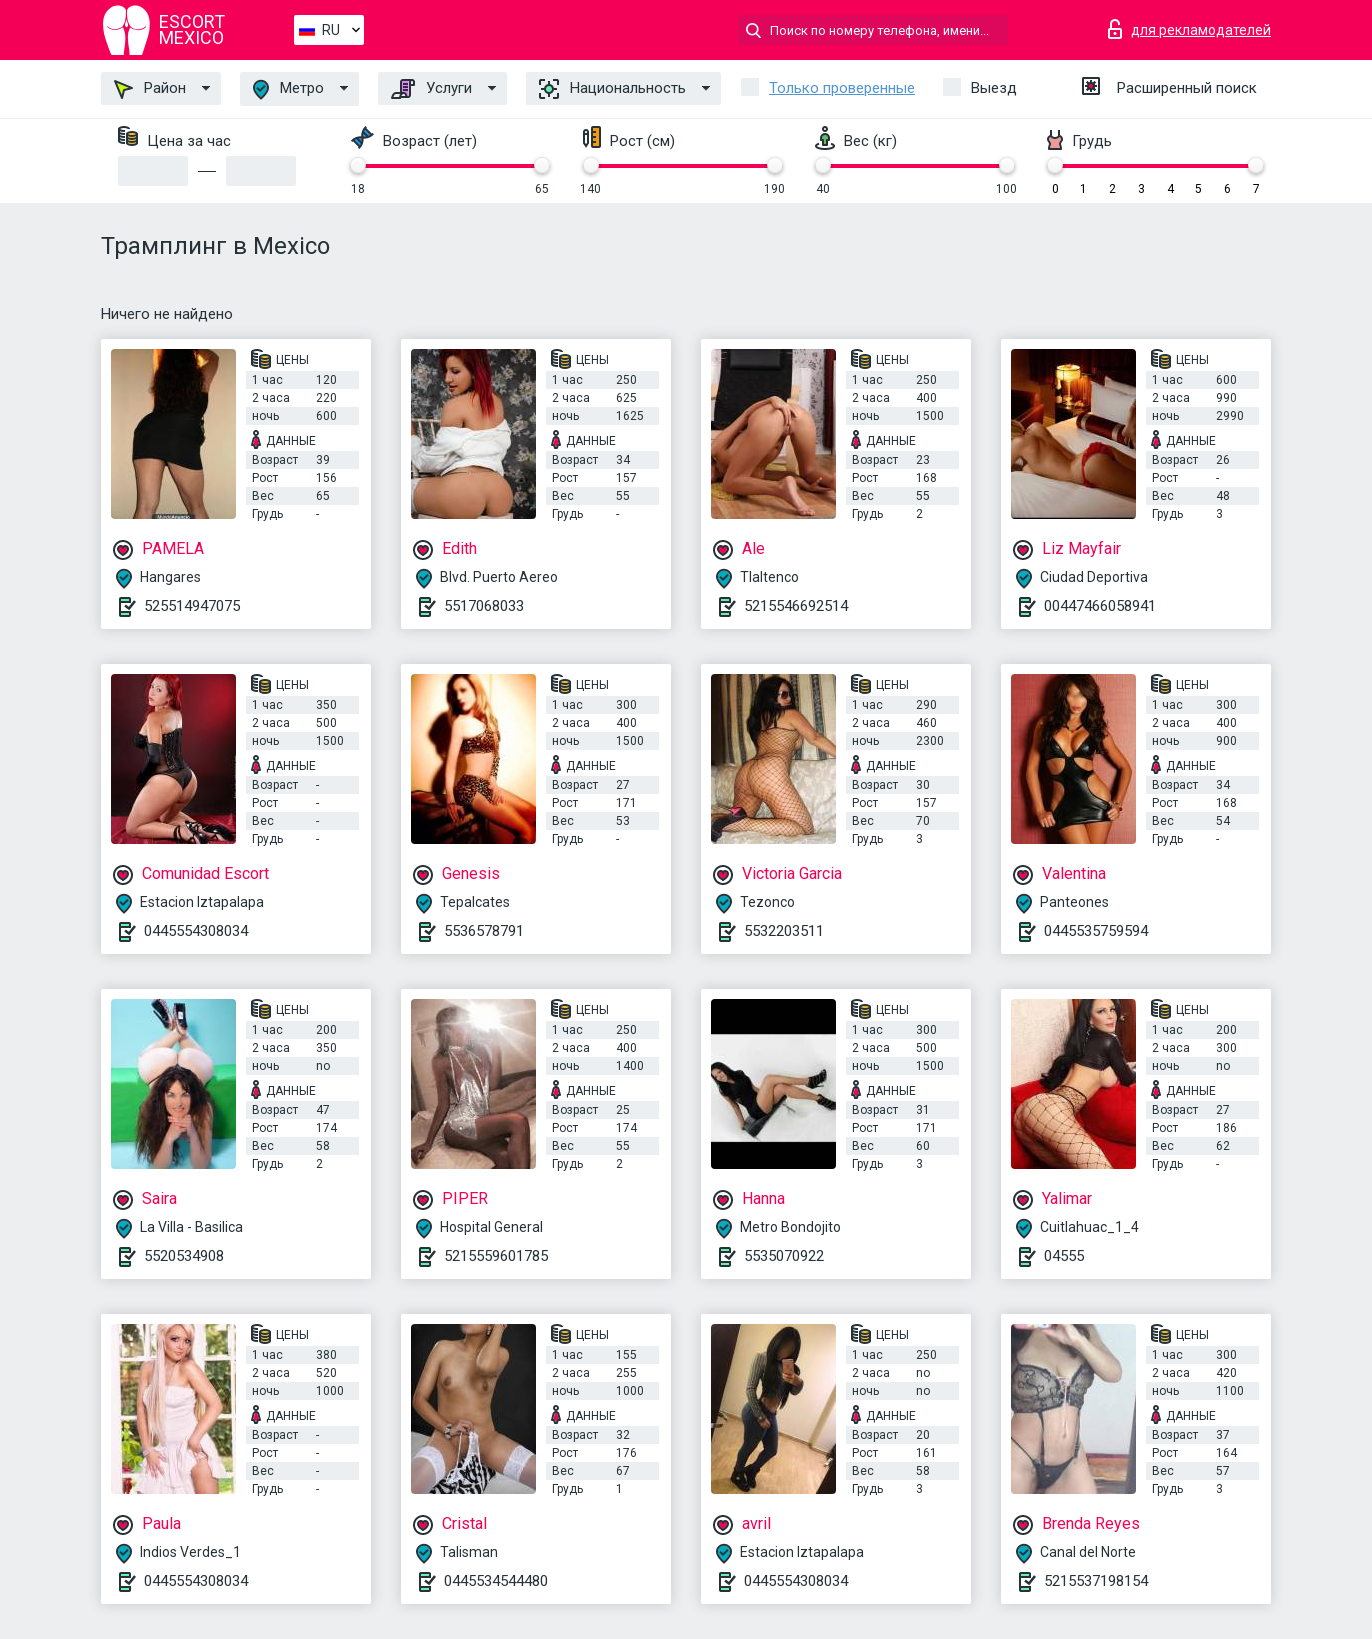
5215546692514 (796, 606)
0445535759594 (1096, 931)
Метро (288, 89)
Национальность (612, 89)
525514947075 (192, 606)
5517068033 (484, 606)
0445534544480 (496, 1581)
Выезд (994, 88)
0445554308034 (196, 931)
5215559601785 (496, 1256)
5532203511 (784, 931)
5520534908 (184, 1256)
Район (150, 89)
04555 (1064, 1256)
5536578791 (484, 931)
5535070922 (784, 1256)
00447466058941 (1100, 606)
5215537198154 (1096, 1581)
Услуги (431, 89)
